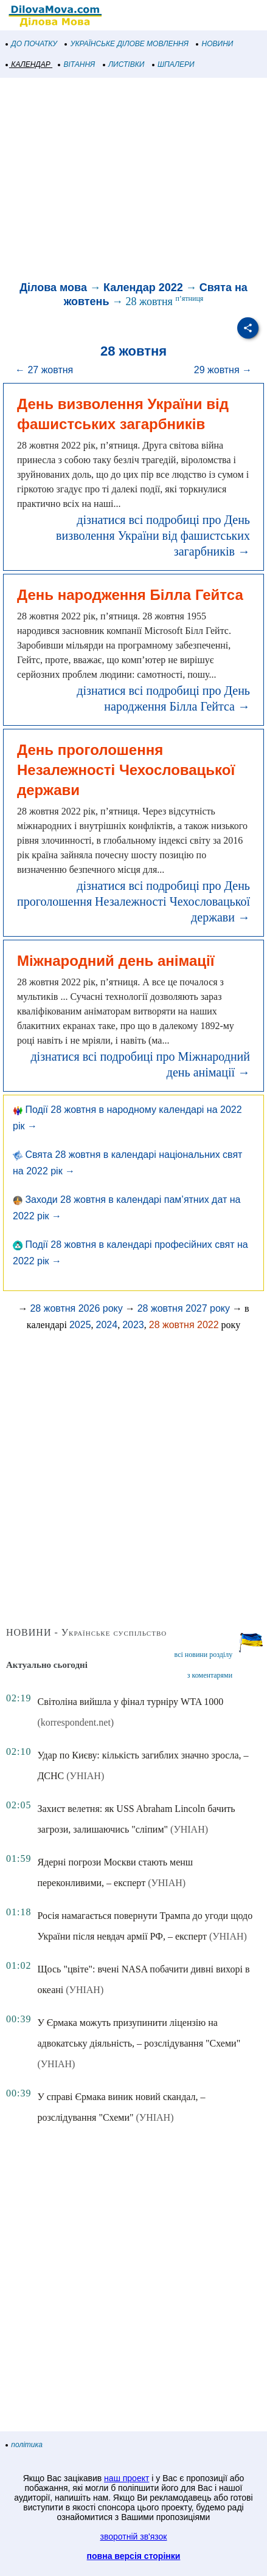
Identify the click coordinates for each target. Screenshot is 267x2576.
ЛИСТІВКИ (124, 64)
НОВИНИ (215, 44)
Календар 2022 (143, 287)
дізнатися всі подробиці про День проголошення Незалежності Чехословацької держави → (133, 901)
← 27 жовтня (44, 370)
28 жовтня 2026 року (76, 1308)
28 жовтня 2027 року (183, 1308)
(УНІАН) (85, 1776)
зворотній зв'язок (133, 2536)
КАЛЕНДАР (28, 64)
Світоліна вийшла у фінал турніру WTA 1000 (130, 1701)
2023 (133, 1325)
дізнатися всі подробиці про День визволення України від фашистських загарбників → (153, 535)
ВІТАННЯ (77, 64)
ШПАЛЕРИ (173, 64)
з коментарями (209, 1675)
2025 (80, 1325)
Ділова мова (53, 287)
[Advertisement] (133, 181)
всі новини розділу (204, 1654)
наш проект (126, 2478)
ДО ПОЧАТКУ (31, 44)
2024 (107, 1325)
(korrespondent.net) (75, 1722)
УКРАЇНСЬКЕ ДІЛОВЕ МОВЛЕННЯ (126, 44)
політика (24, 2444)
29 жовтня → (223, 370)
